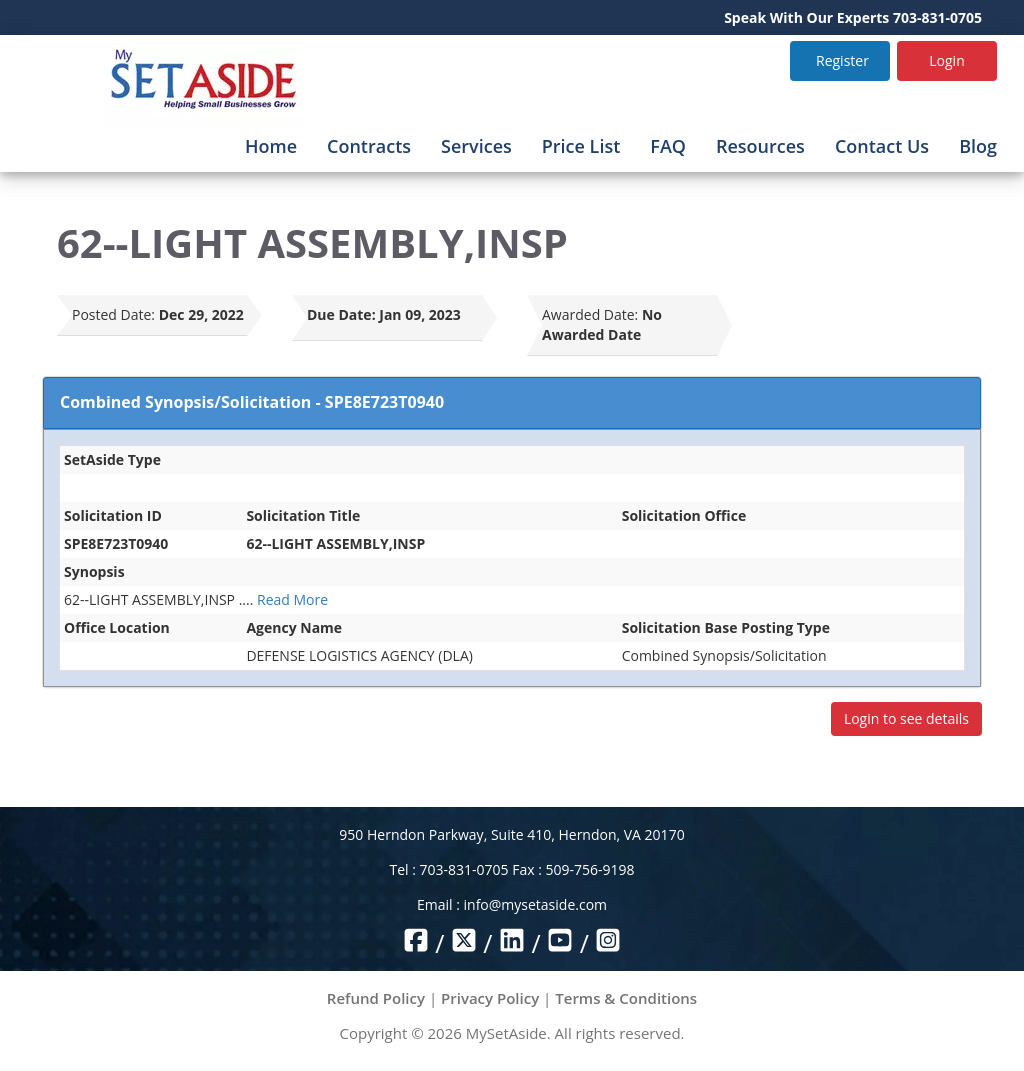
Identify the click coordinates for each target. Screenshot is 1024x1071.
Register (842, 60)
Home (271, 146)
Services (476, 146)
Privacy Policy (490, 998)
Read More (292, 599)
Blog (978, 146)
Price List (581, 146)
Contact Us (882, 146)
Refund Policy (376, 998)
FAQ (668, 146)
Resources (760, 146)
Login (946, 60)
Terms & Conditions (626, 998)
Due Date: (341, 314)
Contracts (369, 146)
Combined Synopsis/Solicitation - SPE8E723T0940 (252, 402)
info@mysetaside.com (535, 904)
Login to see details (906, 718)
